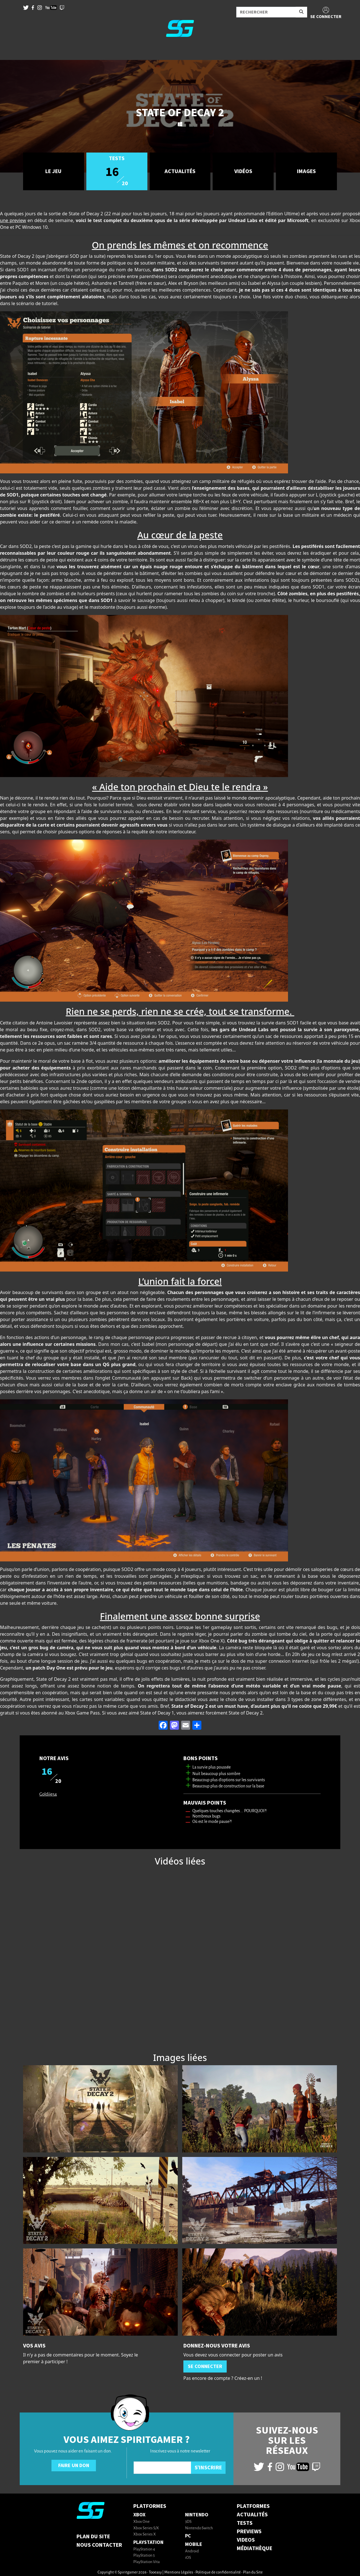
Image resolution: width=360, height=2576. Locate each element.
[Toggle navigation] (11, 51)
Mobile (193, 2544)
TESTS (245, 2523)
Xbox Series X (144, 2534)
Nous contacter (99, 2545)
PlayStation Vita (146, 2562)
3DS (188, 2522)
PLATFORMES (253, 2506)
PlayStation (148, 2542)
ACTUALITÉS (252, 2515)
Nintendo (196, 2514)
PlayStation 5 (144, 2555)
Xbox (139, 2514)
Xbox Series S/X (146, 2528)
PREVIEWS (249, 2531)
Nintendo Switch (199, 2528)
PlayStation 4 (144, 2549)
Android (192, 2551)
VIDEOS (246, 2540)
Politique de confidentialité (218, 2572)
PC (188, 2535)
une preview (13, 220)
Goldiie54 (48, 1794)
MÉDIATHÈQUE (254, 2548)
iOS (188, 2558)
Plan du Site (93, 2537)
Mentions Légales (178, 2572)
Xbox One (141, 2522)
